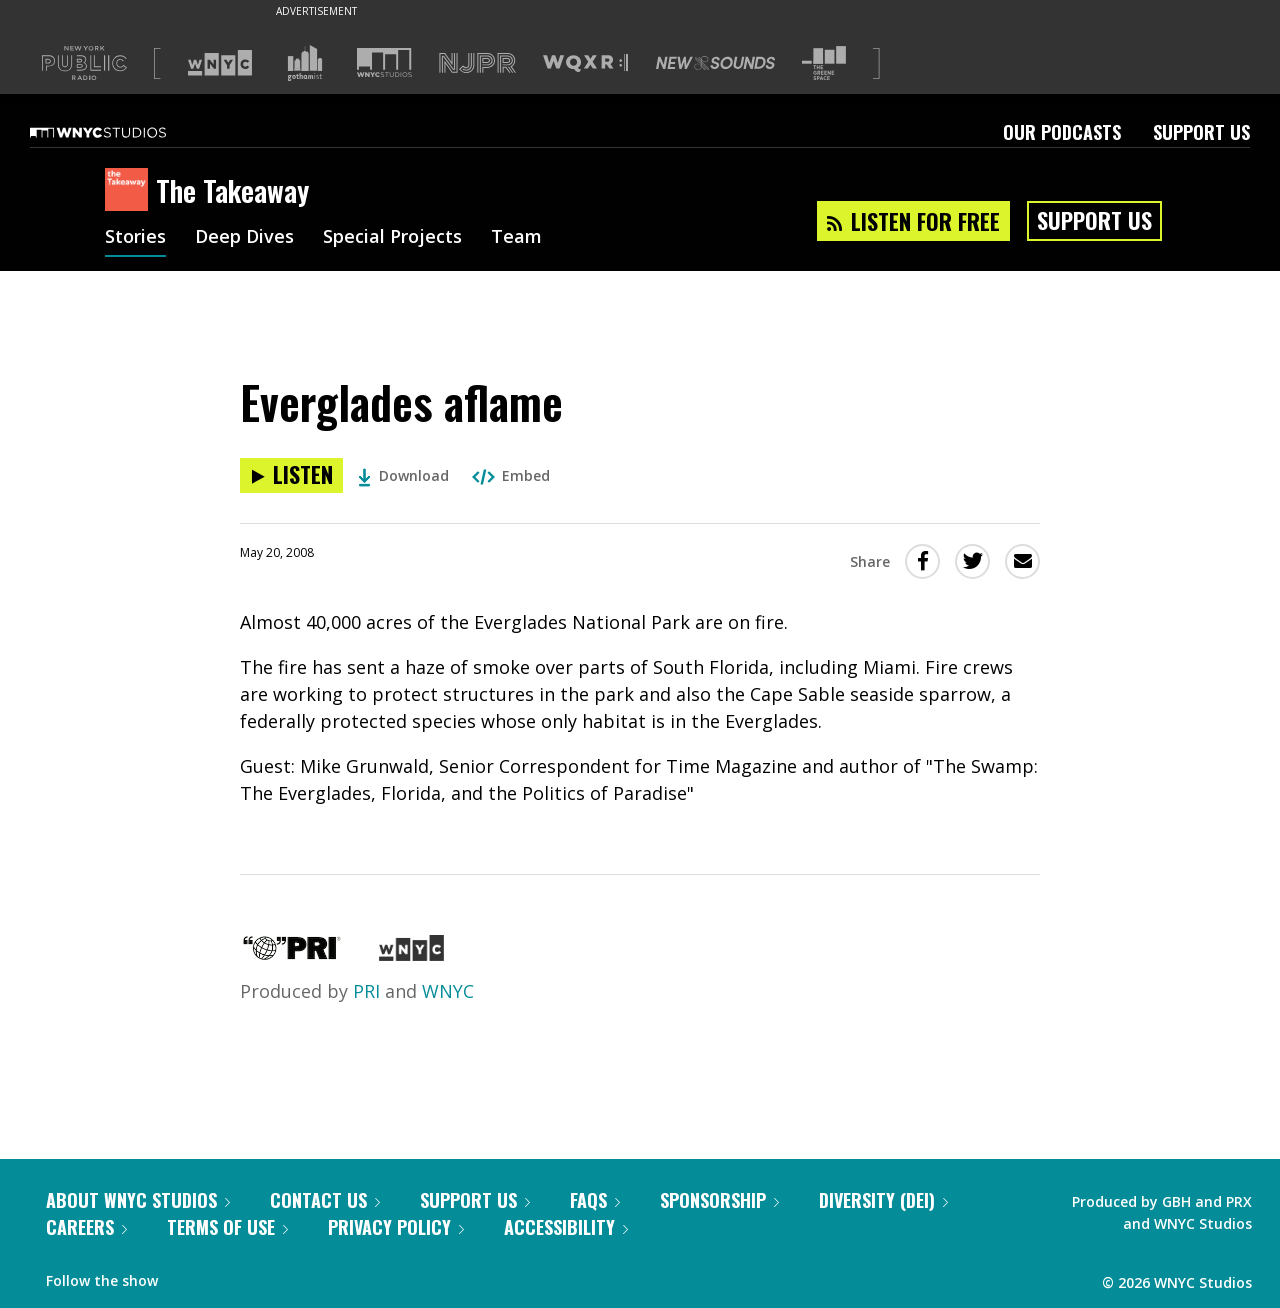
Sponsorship (719, 1200)
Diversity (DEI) (883, 1200)
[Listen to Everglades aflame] (291, 475)
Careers (86, 1227)
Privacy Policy (396, 1227)
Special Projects (392, 238)
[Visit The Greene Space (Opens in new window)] (824, 63)
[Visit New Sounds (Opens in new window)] (715, 63)
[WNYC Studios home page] (123, 132)
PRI (366, 991)
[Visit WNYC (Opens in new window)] (220, 63)
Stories (135, 238)
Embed (511, 475)
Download (403, 475)
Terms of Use (227, 1227)
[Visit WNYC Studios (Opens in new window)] (384, 62)
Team (516, 238)
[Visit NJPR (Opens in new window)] (477, 63)
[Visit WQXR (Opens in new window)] (585, 63)
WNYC (448, 991)
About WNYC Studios (138, 1200)
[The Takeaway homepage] (130, 191)
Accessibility (566, 1227)
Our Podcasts (1062, 132)
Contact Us (325, 1200)
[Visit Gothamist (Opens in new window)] (305, 63)
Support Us (1201, 132)
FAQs (595, 1200)
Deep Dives (244, 238)
